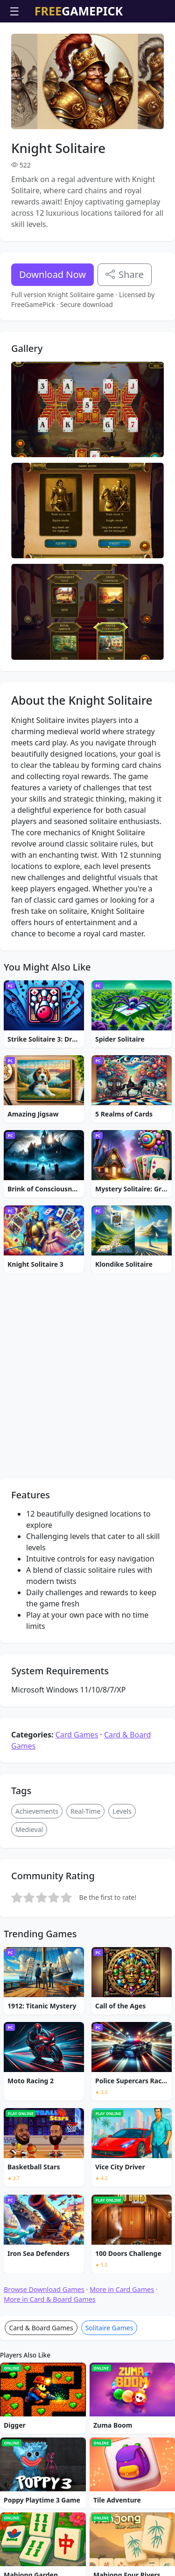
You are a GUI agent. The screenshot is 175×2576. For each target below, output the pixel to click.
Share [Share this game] (124, 327)
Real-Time (85, 2058)
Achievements (36, 2058)
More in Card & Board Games (50, 2546)
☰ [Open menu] (14, 11)
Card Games (77, 1982)
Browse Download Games (44, 2536)
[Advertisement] (87, 45)
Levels (121, 2058)
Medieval (29, 2076)
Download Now (52, 327)
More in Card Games (122, 2536)
